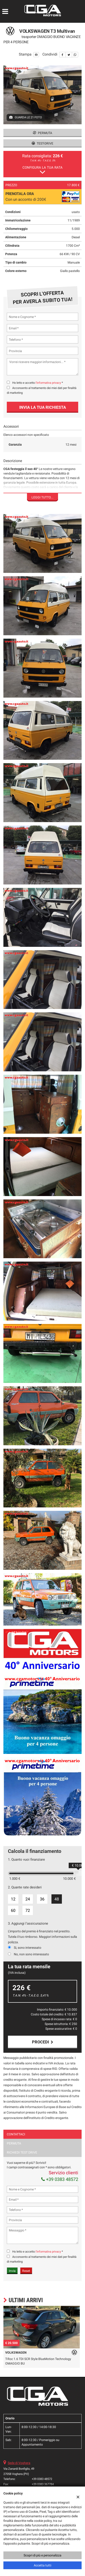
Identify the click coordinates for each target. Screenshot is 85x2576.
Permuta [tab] (14, 2143)
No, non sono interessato (31, 1954)
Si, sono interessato (27, 1947)
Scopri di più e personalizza (42, 2555)
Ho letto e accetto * (37, 382)
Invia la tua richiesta (42, 407)
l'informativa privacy (48, 382)
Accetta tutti (42, 2565)
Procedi (42, 2042)
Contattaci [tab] (16, 2134)
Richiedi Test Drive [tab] (22, 2152)
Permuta (42, 133)
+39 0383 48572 (59, 2179)
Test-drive (42, 143)
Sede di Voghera (19, 2463)
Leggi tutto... (42, 497)
